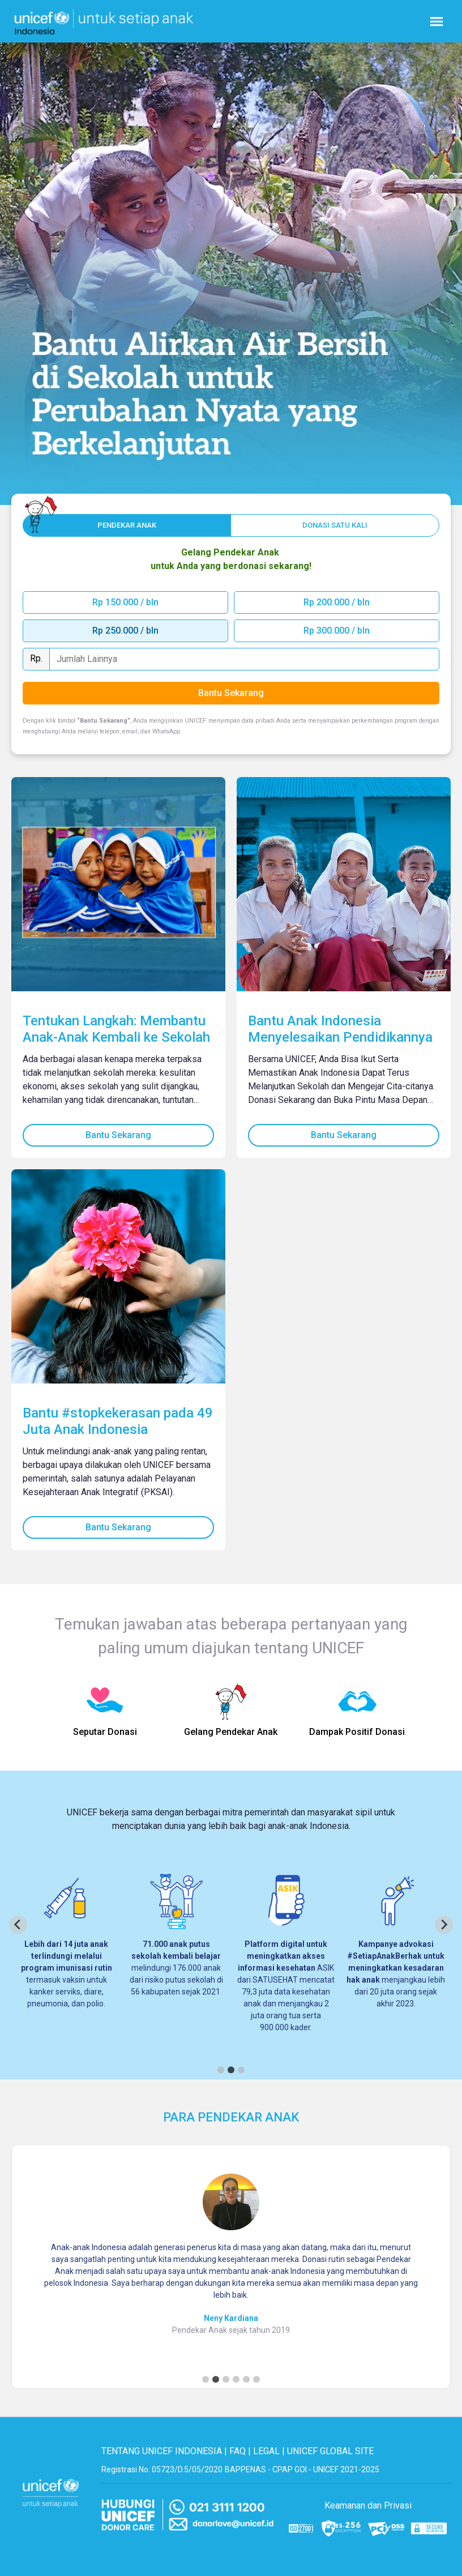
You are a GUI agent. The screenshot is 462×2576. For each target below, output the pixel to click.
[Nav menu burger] (436, 21)
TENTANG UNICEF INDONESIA (161, 2451)
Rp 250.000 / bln (125, 630)
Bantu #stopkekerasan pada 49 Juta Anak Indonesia (118, 1421)
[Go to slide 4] (236, 2379)
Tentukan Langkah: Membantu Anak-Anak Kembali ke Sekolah (116, 1029)
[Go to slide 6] (256, 2379)
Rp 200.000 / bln (336, 602)
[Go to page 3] (241, 2069)
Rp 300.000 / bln (336, 630)
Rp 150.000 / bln (125, 602)
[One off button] (334, 525)
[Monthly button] (127, 525)
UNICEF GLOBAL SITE (330, 2451)
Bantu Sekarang (118, 1135)
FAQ (237, 2451)
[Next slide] (444, 1925)
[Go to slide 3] (226, 2379)
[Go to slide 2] (215, 2379)
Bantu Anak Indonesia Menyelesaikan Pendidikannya (340, 1029)
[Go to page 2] (231, 2069)
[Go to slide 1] (205, 2379)
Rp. (36, 658)
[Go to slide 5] (246, 2379)
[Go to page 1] (220, 2069)
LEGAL (266, 2451)
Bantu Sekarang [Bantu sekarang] (231, 693)
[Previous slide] (18, 1925)
